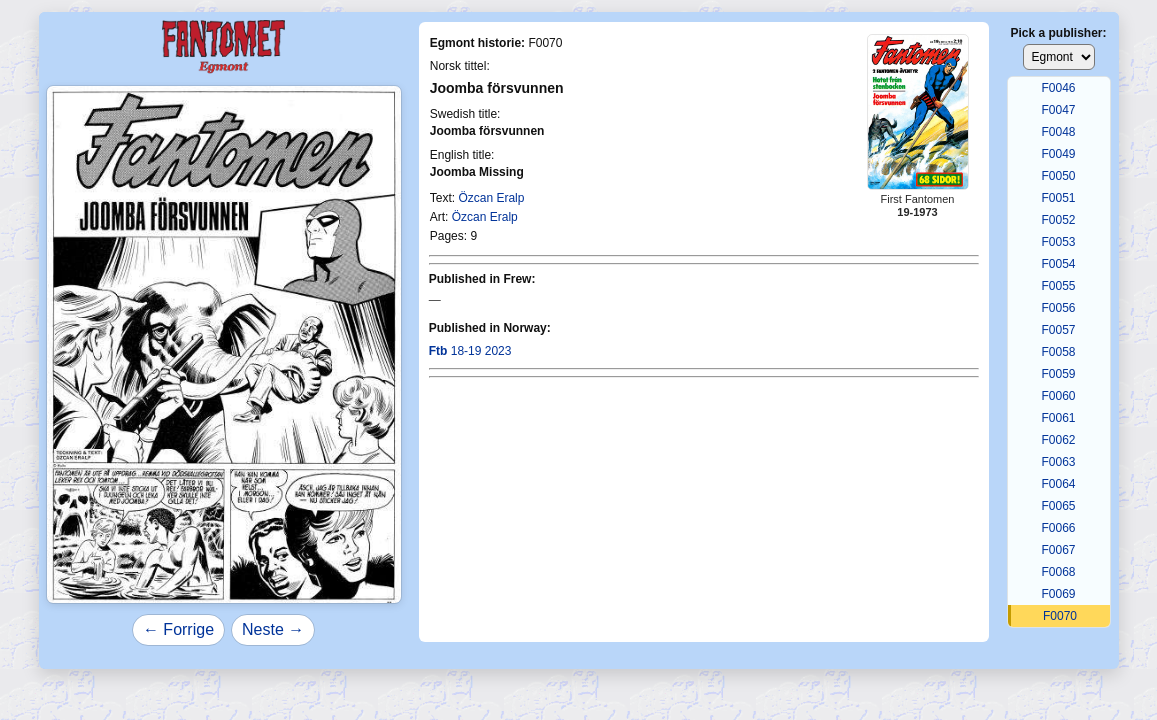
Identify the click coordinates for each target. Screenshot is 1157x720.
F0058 (1058, 352)
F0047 (1058, 110)
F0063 (1058, 462)
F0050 (1058, 176)
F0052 (1058, 220)
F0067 (1058, 550)
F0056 (1058, 308)
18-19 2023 (470, 351)
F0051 (1058, 198)
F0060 (1058, 396)
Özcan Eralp (491, 198)
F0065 (1058, 506)
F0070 (1060, 616)
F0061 (1058, 418)
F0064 (1058, 484)
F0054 (1058, 264)
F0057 (1058, 330)
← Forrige (178, 629)
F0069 (1058, 594)
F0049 (1058, 154)
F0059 (1058, 374)
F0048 (1058, 132)
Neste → (273, 629)
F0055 (1058, 286)
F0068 (1058, 572)
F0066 (1058, 528)
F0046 (1058, 88)
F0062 (1058, 440)
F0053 (1058, 242)
